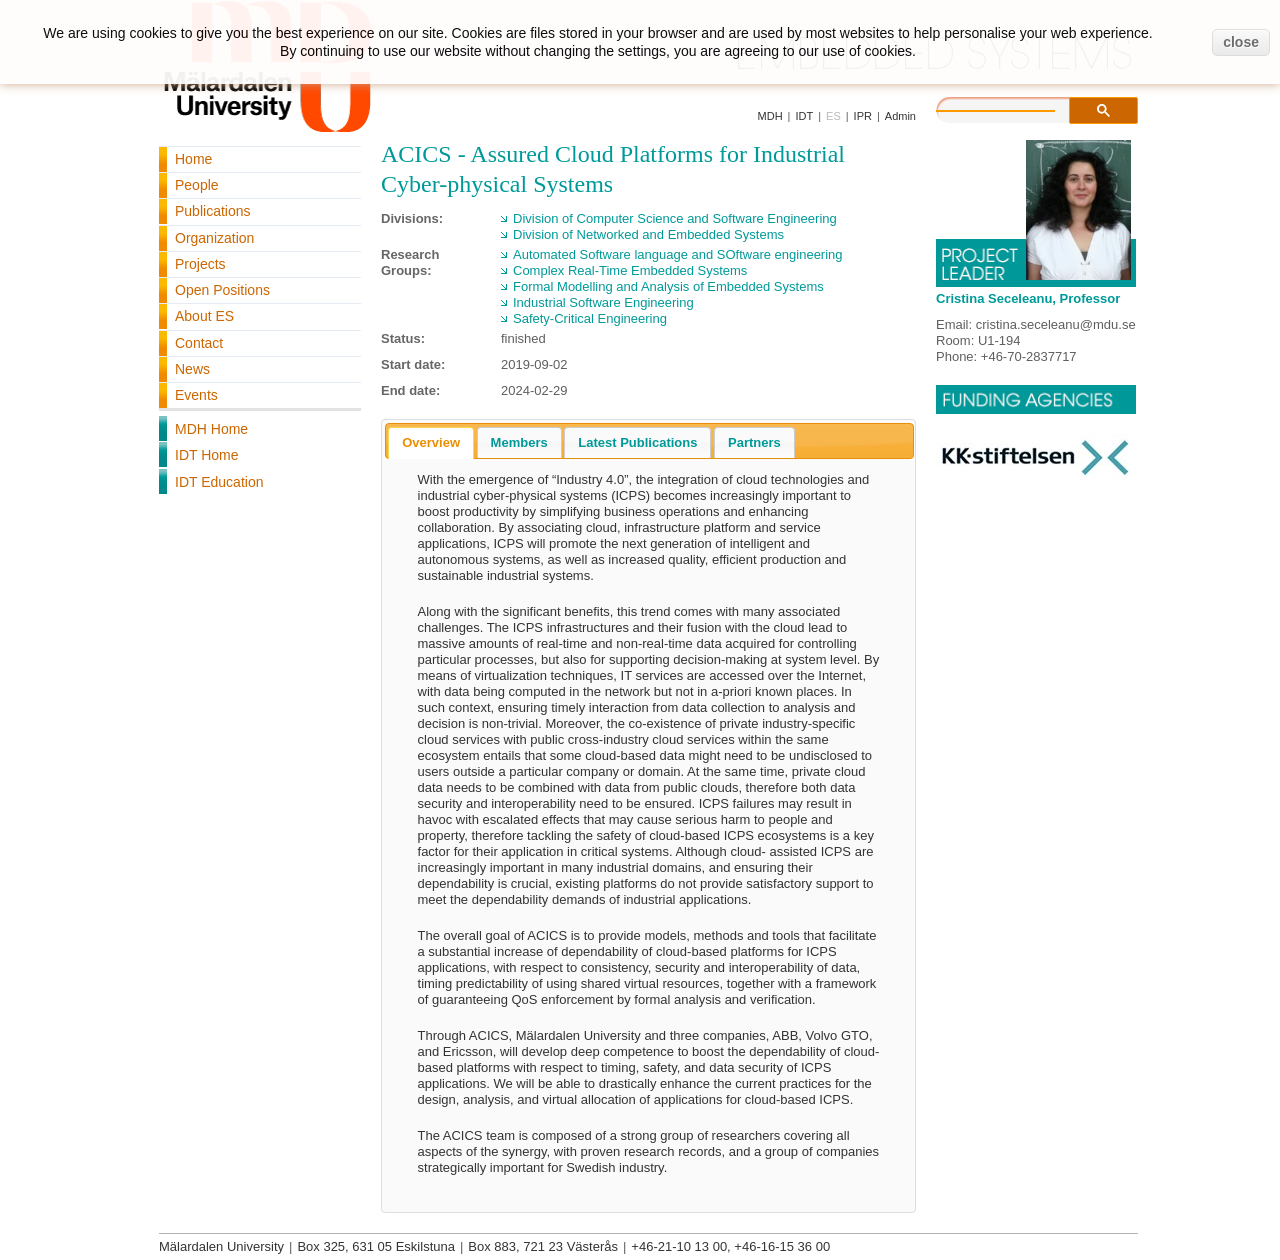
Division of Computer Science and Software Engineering (675, 218)
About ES (204, 316)
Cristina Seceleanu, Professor (1028, 298)
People (197, 185)
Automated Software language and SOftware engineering (678, 254)
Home (193, 159)
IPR (863, 116)
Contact (199, 343)
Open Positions (222, 290)
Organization (214, 238)
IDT (804, 116)
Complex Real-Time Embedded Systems (630, 270)
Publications (213, 211)
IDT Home (207, 455)
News (192, 369)
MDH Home (211, 429)
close (1241, 42)
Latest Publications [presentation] (637, 442)
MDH (770, 116)
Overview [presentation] (431, 442)
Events (196, 395)
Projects (200, 264)
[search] (1016, 108)
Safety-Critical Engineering (590, 318)
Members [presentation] (519, 442)
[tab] (431, 443)
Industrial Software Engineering (603, 302)
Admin (900, 116)
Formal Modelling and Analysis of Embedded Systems (668, 286)
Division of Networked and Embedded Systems (648, 234)
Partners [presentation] (754, 442)
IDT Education (219, 482)
